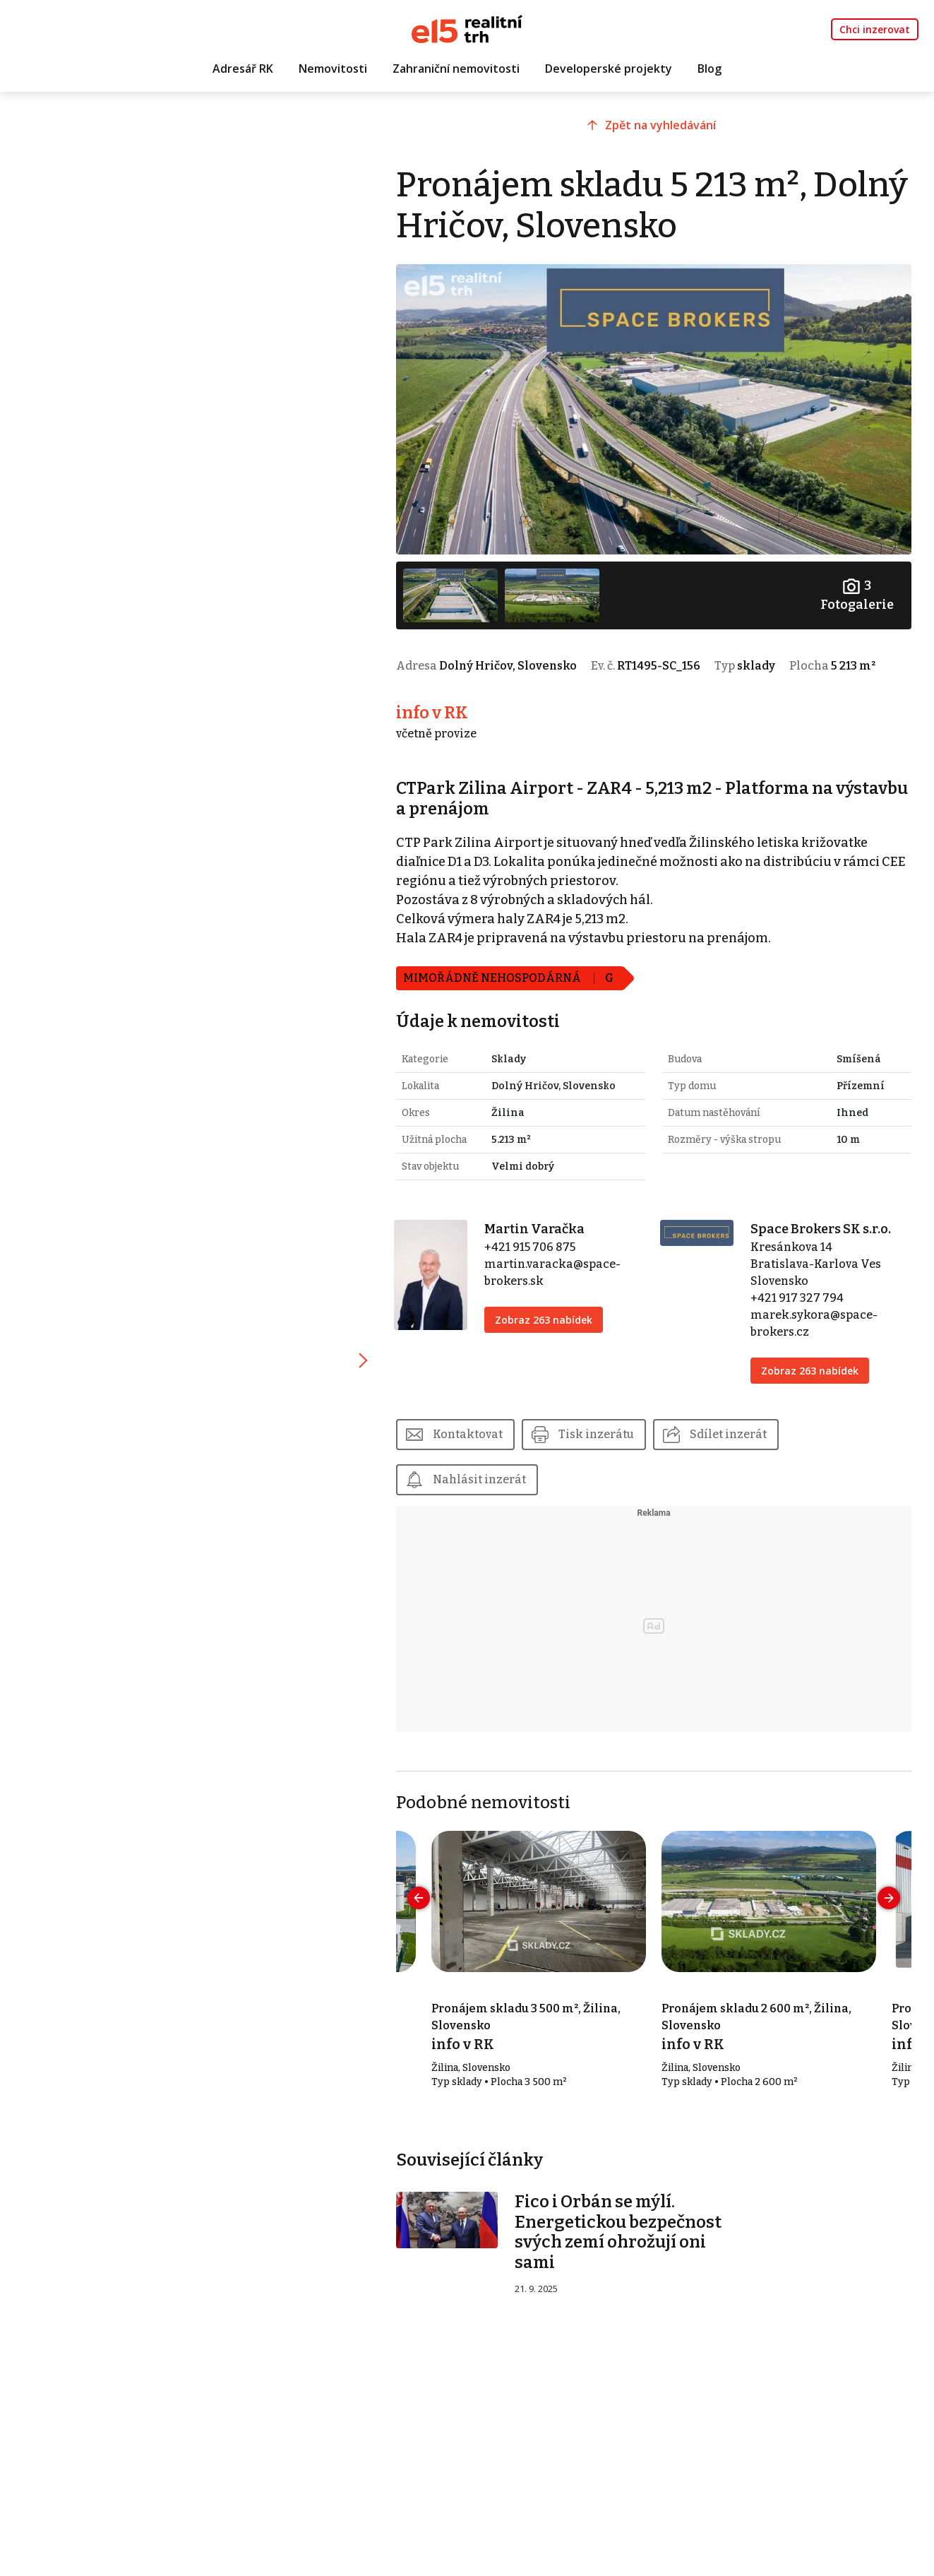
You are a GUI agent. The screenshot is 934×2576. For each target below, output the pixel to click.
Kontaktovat (468, 1434)
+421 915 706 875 (529, 1247)
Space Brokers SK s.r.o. (820, 1229)
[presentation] (418, 1898)
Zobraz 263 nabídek (543, 1319)
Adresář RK (242, 68)
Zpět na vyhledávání (660, 125)
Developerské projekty (608, 68)
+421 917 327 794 (797, 1298)
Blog (709, 68)
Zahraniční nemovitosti (456, 68)
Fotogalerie (857, 594)
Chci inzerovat (874, 29)
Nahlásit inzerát (479, 1479)
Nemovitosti (333, 68)
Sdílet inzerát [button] (728, 1434)
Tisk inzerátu (596, 1434)
